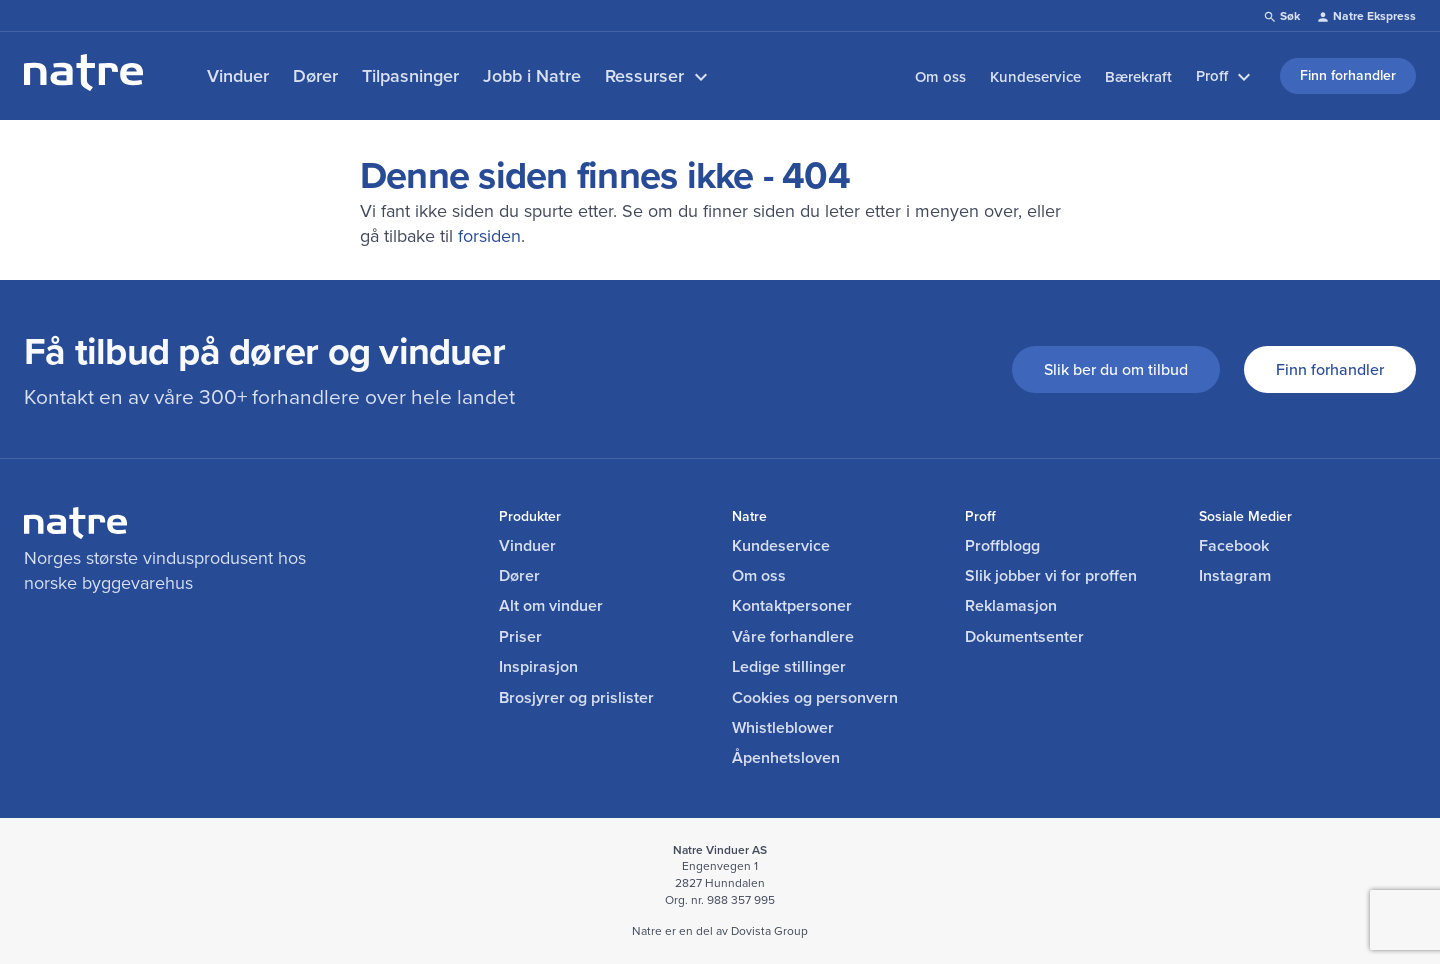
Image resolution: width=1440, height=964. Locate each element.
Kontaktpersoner (792, 606)
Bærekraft (1138, 76)
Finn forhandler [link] (1348, 75)
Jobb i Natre (532, 75)
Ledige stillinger (789, 667)
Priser (520, 637)
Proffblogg (1002, 546)
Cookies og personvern (815, 698)
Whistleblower (783, 728)
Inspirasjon (538, 667)
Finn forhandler (1330, 369)
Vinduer (238, 75)
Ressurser (659, 76)
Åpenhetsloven (786, 758)
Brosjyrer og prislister (576, 698)
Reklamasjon (1011, 606)
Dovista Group (769, 930)
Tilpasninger (410, 75)
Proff (1226, 77)
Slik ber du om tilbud (1116, 369)
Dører (315, 75)
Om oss (940, 76)
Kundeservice (1035, 76)
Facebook (1234, 546)
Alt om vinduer (551, 606)
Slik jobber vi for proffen (1051, 576)
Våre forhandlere (793, 637)
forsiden (489, 235)
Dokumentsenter (1024, 637)
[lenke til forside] (83, 84)
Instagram (1235, 576)
